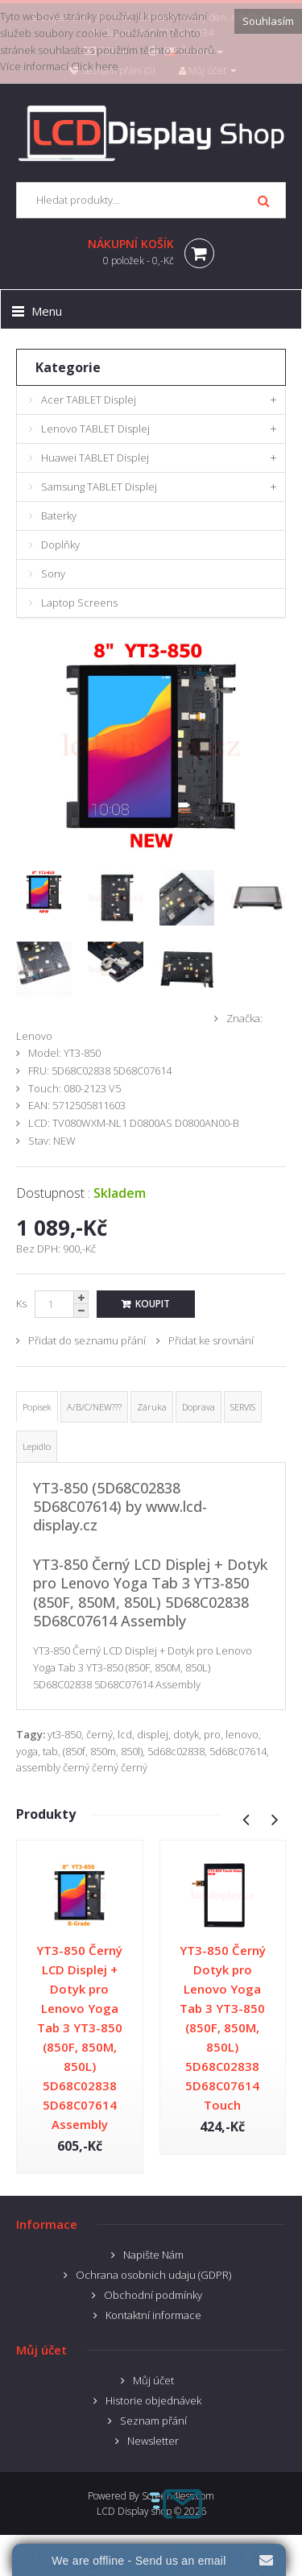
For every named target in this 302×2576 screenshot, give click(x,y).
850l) (132, 1751)
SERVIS (242, 1407)
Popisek (37, 1407)
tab (50, 1751)
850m (103, 1751)
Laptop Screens (79, 602)
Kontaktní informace (153, 2315)
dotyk (186, 1734)
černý (99, 1734)
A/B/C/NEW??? (94, 1407)
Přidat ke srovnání (211, 1340)
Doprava (198, 1407)
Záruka (152, 1407)
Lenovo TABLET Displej (95, 428)
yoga (27, 1751)
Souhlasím (268, 21)
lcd (125, 1734)
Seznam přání (153, 2420)
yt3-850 (64, 1734)
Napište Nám (153, 2254)
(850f (74, 1751)
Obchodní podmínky (153, 2295)
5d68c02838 (176, 1751)
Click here (94, 66)
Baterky (59, 515)
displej (152, 1734)
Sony (53, 573)
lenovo (242, 1734)
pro (212, 1734)
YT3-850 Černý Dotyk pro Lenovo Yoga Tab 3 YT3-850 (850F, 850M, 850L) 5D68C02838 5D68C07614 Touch (223, 2027)
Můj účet (153, 2380)
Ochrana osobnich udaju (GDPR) (153, 2274)
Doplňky (60, 544)
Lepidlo (37, 1446)
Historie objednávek (153, 2400)
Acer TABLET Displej (88, 399)
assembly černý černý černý (81, 1767)
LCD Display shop (134, 2511)
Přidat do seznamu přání (87, 1340)
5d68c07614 (238, 1751)
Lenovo (34, 1036)
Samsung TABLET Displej (99, 486)
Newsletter (153, 2440)
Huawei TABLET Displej (95, 457)
